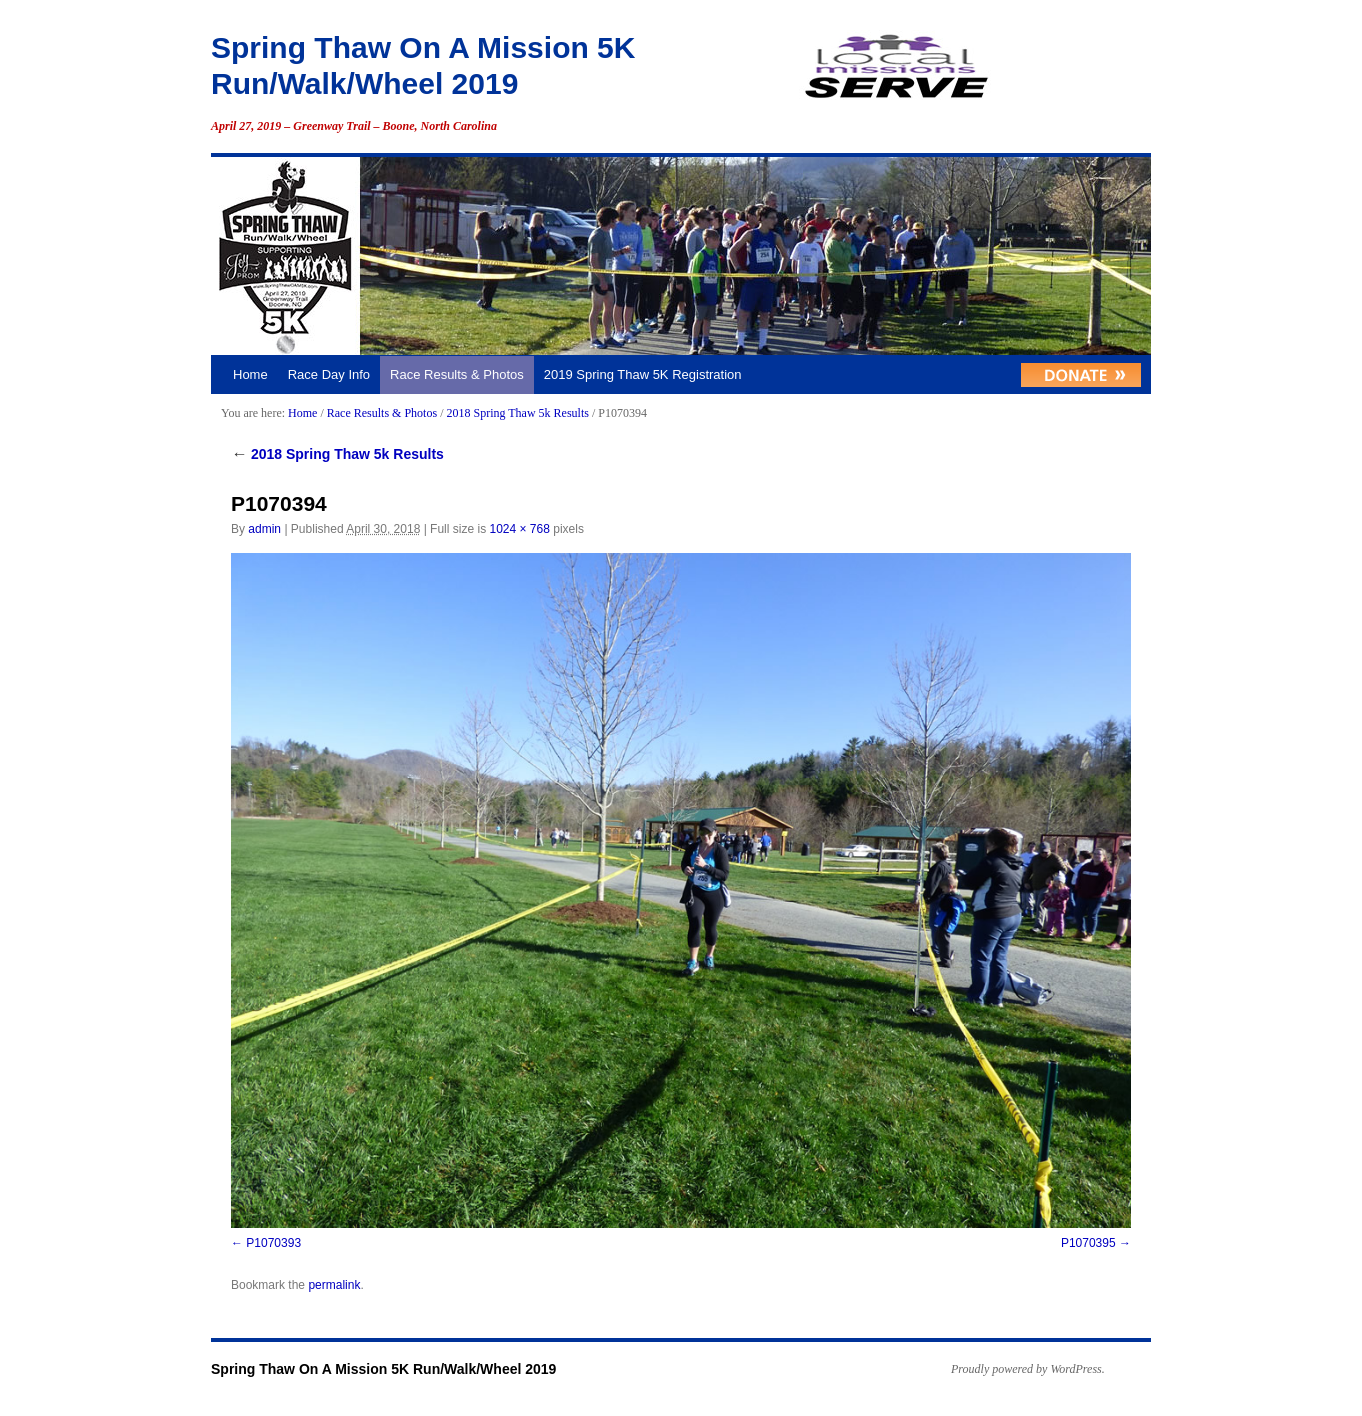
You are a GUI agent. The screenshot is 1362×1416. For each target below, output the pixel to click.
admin (264, 529)
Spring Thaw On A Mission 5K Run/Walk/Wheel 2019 (383, 1369)
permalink (334, 1285)
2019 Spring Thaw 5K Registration (643, 374)
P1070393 (273, 1243)
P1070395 (1088, 1243)
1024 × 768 (519, 529)
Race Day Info (329, 374)
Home (250, 374)
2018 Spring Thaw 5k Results (517, 413)
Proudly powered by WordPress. (1028, 1369)
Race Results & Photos (457, 374)
